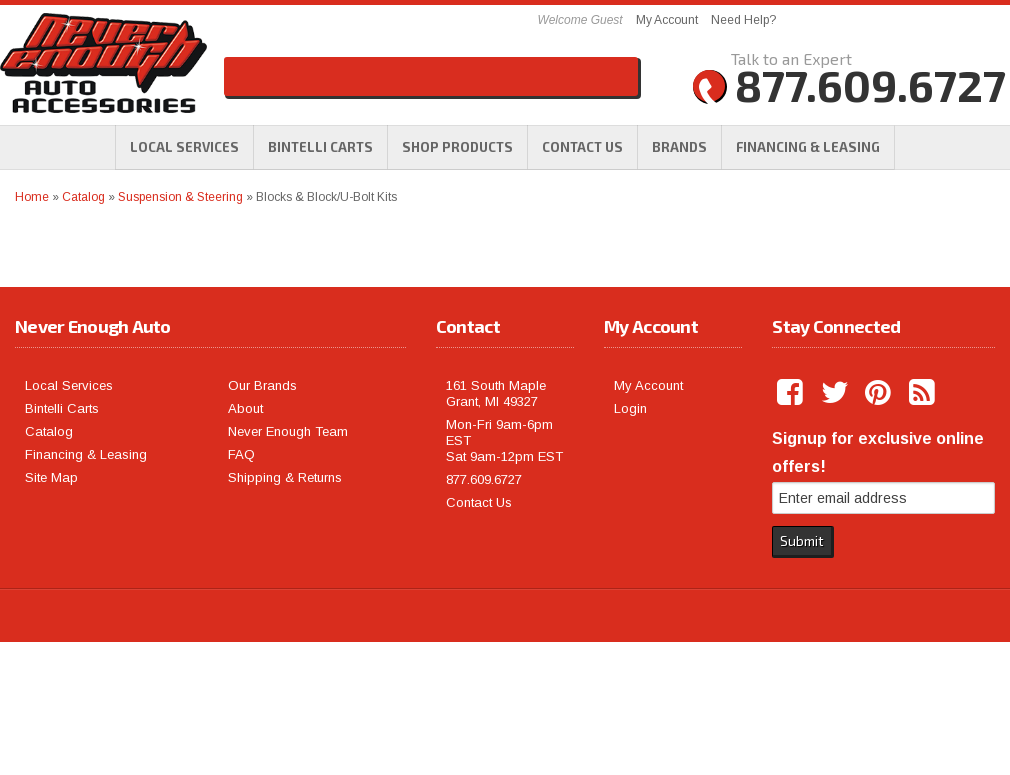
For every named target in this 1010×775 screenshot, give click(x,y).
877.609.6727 (484, 479)
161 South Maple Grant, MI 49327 (496, 393)
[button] (457, 147)
